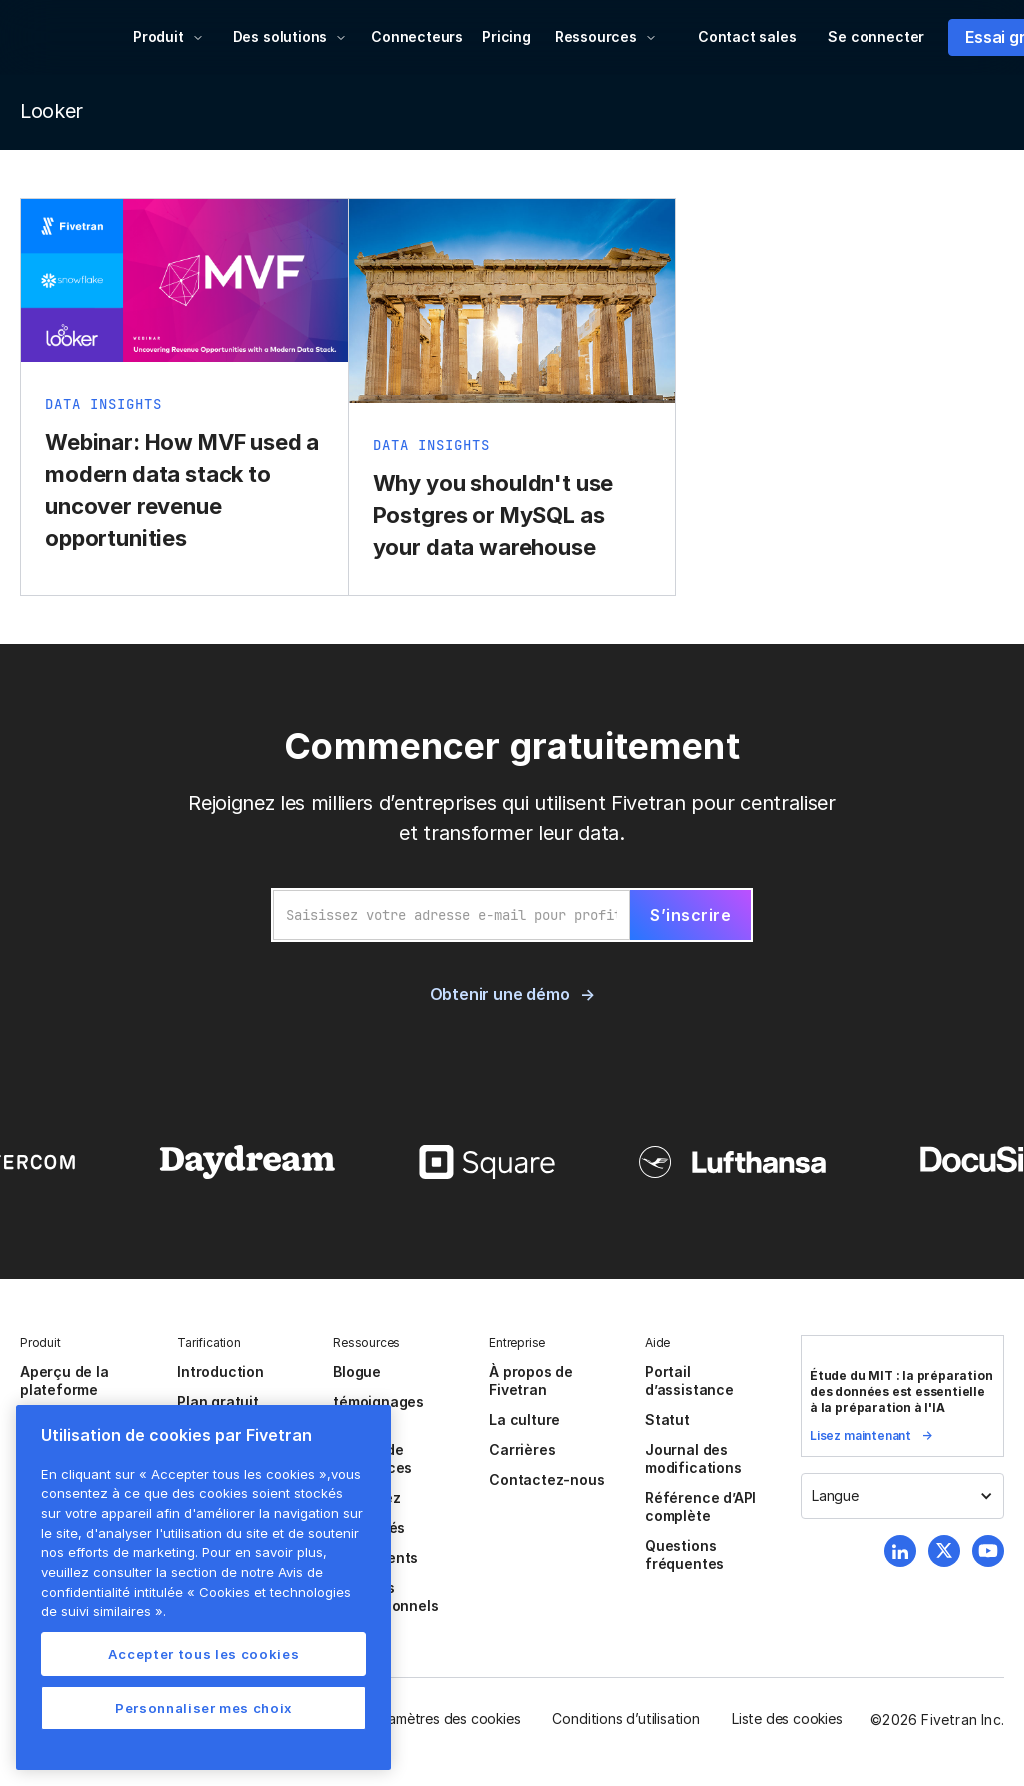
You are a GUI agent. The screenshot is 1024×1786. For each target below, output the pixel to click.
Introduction (220, 1371)
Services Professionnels (385, 1596)
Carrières (522, 1449)
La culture (524, 1419)
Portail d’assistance (689, 1380)
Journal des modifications (693, 1458)
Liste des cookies (787, 1718)
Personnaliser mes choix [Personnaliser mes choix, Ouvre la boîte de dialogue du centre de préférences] (203, 1708)
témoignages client (378, 1410)
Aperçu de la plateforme (64, 1380)
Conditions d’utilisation (625, 1718)
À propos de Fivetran (531, 1380)
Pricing (506, 36)
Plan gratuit (218, 1401)
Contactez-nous (546, 1479)
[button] (168, 37)
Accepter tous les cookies (203, 1654)
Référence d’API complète (700, 1506)
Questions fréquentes (684, 1554)
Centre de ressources (372, 1458)
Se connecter (876, 36)
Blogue (357, 1371)
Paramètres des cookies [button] (444, 1718)
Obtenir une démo (500, 994)
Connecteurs (417, 36)
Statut (667, 1419)
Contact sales (747, 36)
